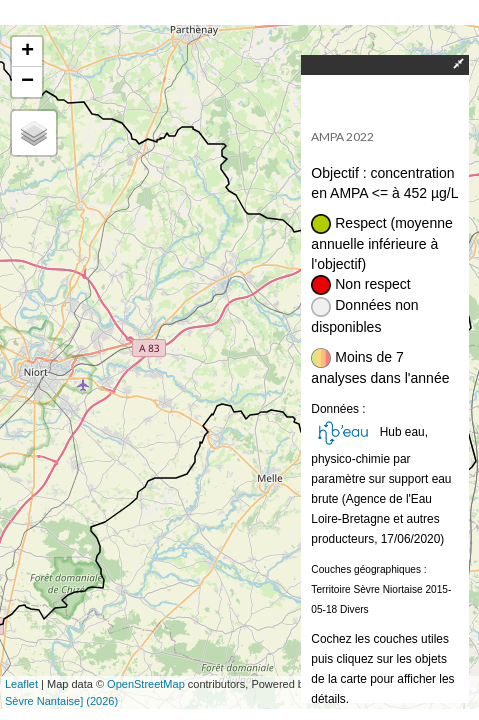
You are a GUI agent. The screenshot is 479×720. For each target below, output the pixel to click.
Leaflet (21, 684)
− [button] (27, 82)
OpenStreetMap (146, 684)
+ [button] (27, 52)
